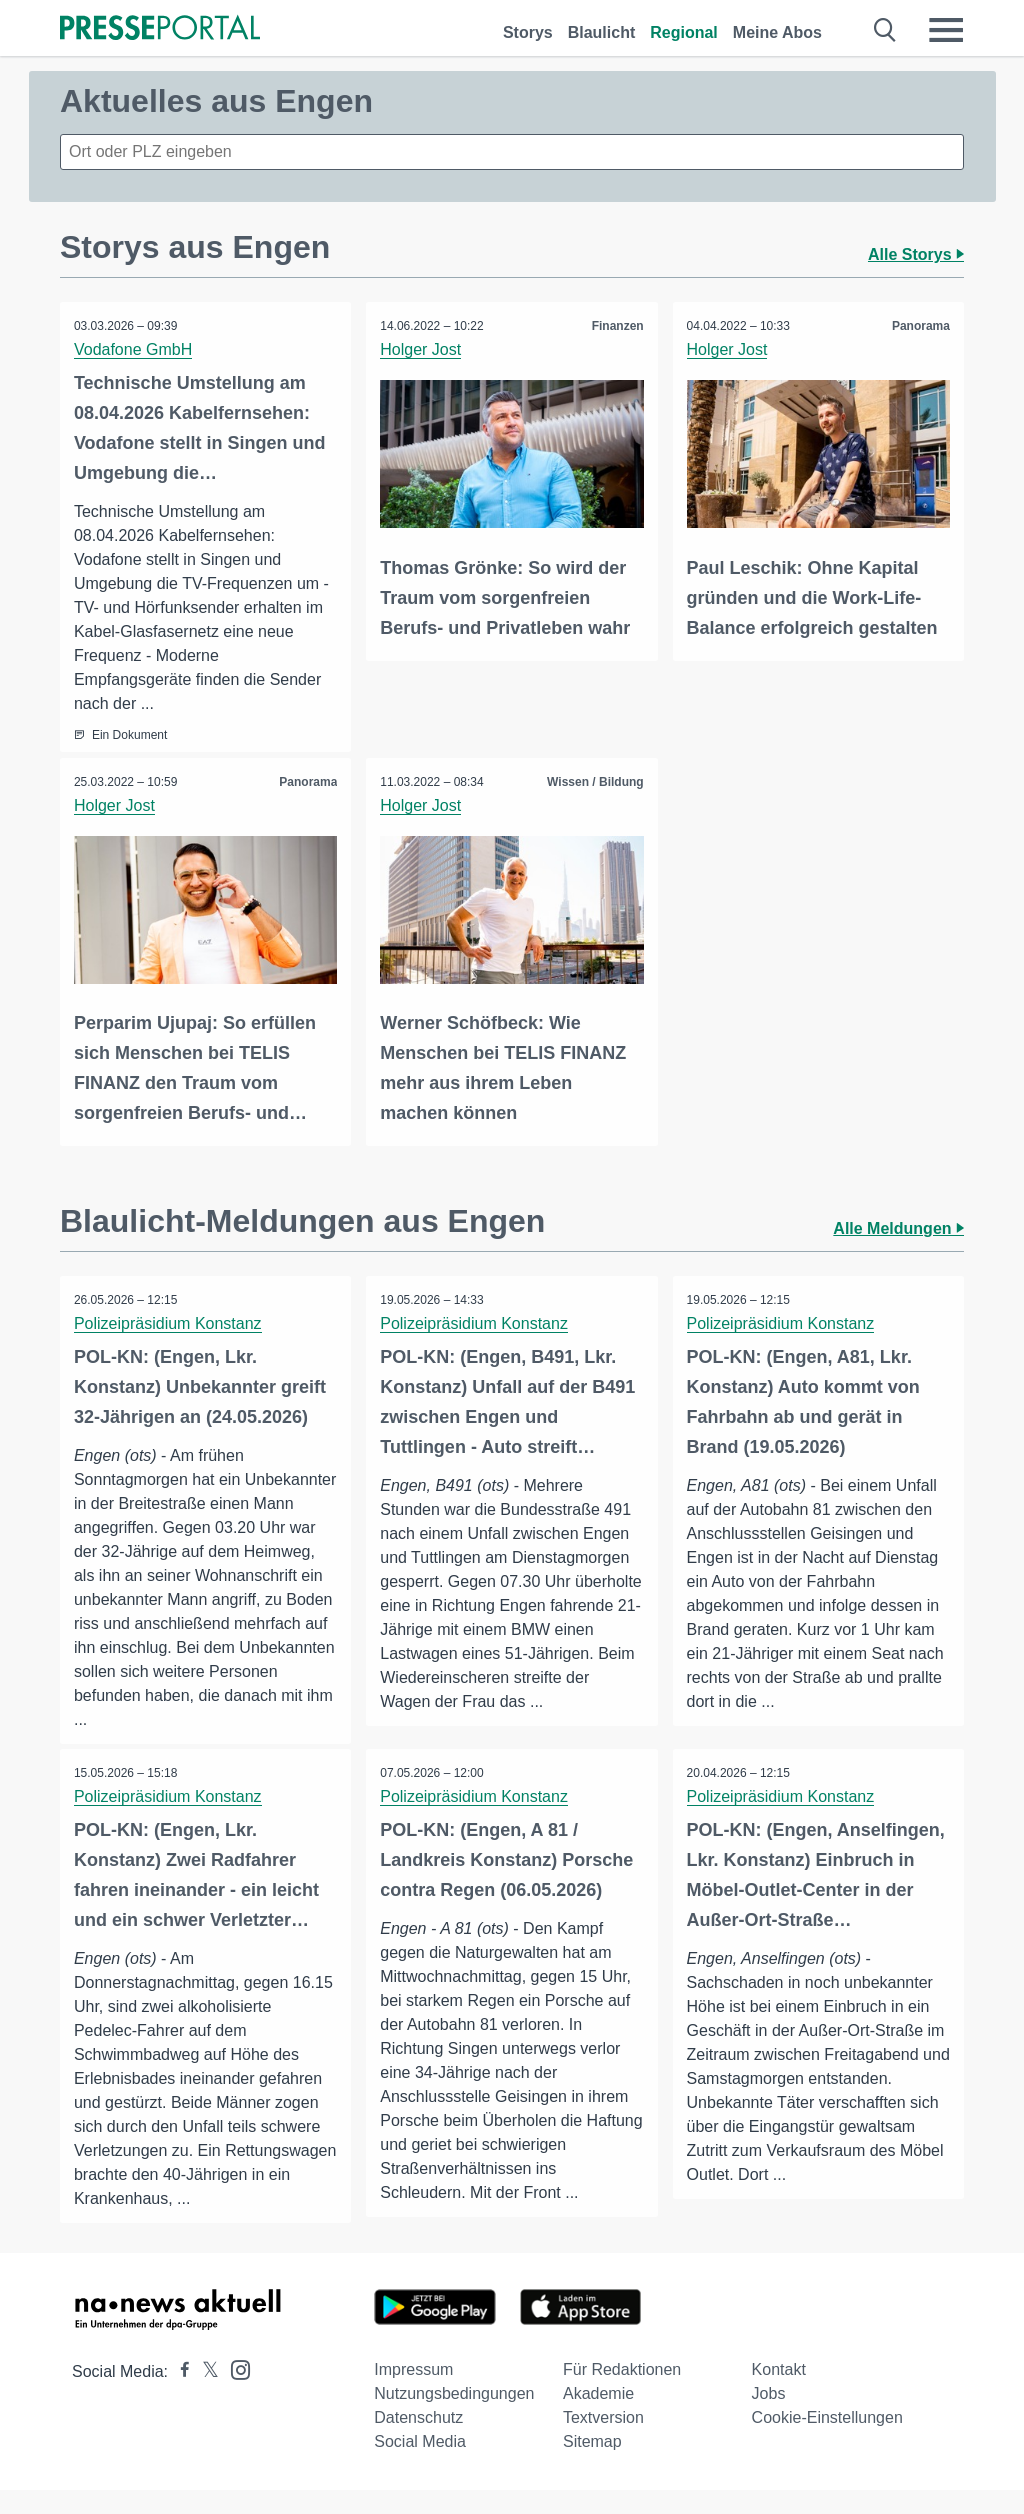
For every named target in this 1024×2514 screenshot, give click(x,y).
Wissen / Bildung (594, 782)
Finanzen (617, 326)
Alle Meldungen (898, 1227)
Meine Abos (777, 32)
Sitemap (592, 2465)
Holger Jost (421, 349)
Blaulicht (602, 32)
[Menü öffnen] (946, 30)
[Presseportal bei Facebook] (179, 2395)
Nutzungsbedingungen (454, 2417)
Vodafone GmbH (134, 349)
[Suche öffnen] (885, 30)
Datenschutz (418, 2441)
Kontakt (779, 2393)
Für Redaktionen (622, 2393)
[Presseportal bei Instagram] (234, 2392)
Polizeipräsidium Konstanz (169, 1322)
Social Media (420, 2465)
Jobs (769, 2417)
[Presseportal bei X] (204, 2395)
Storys (528, 32)
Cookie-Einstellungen (827, 2441)
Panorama (920, 326)
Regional (684, 32)
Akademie (598, 2417)
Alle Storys (916, 254)
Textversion (603, 2441)
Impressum (413, 2393)
